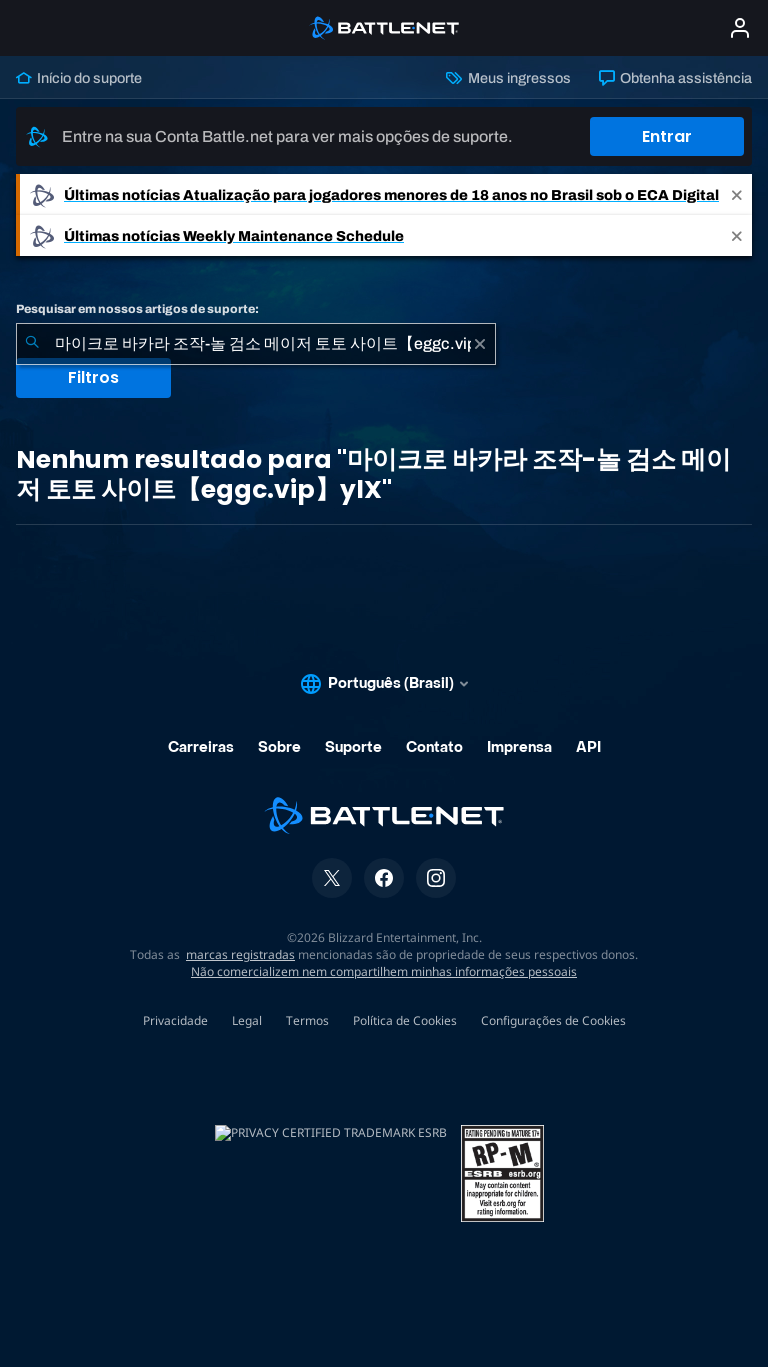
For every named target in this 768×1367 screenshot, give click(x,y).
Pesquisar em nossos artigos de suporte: (137, 309)
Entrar (667, 136)
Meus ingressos (508, 78)
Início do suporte (79, 78)
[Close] (737, 194)
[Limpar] (480, 344)
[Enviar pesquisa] (32, 344)
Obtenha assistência (675, 78)
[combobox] (256, 344)
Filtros (93, 377)
